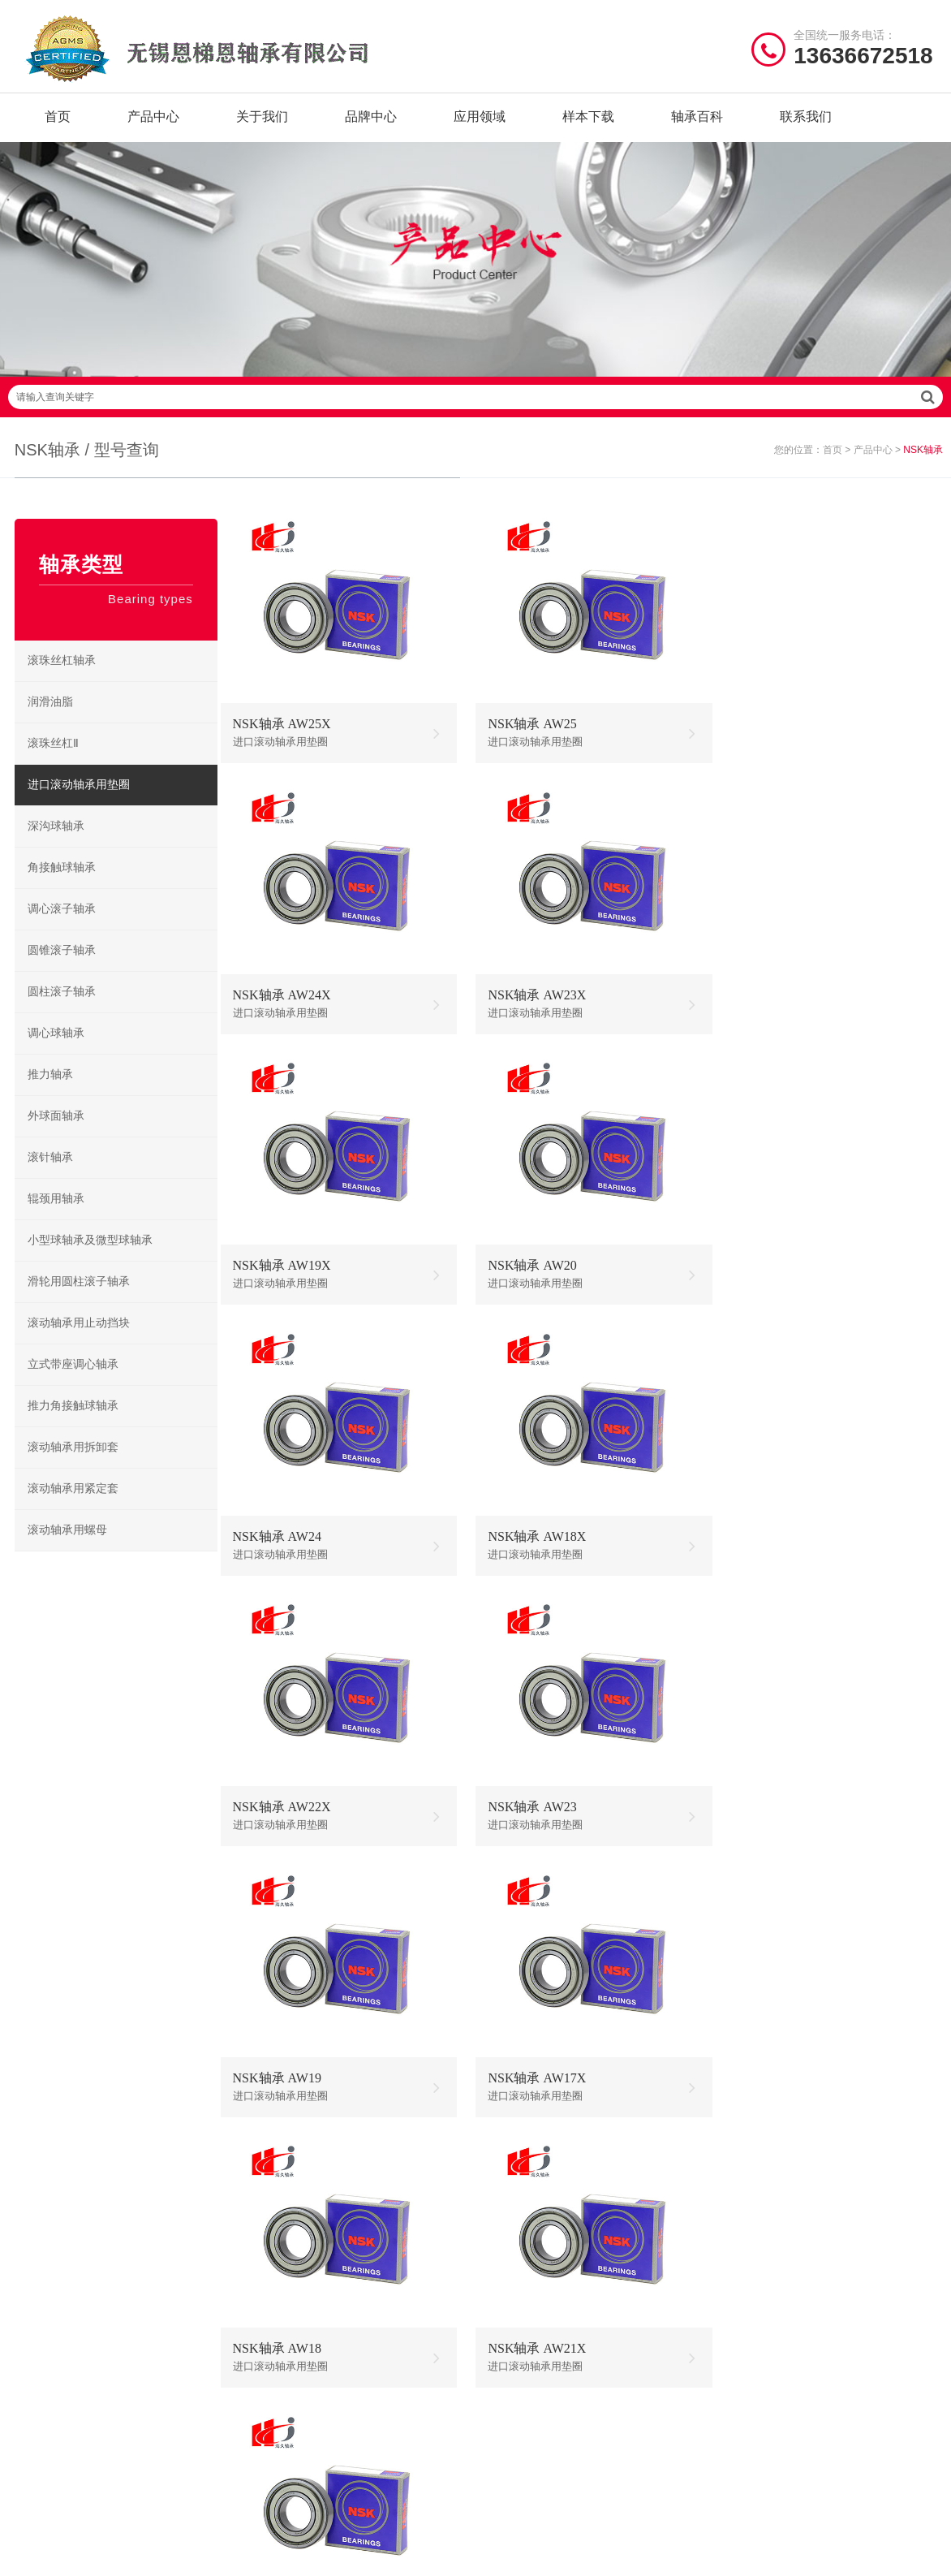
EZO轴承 (274, 2314)
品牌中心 (371, 121)
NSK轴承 (275, 2213)
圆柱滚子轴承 (63, 1005)
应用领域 (480, 121)
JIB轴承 (375, 2239)
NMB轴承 (276, 2289)
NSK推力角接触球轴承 (638, 2339)
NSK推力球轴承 (529, 2239)
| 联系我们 (158, 2422)
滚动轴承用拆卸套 (74, 1461)
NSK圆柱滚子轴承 (637, 2213)
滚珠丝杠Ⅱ (54, 757)
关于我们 (262, 121)
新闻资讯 (37, 2314)
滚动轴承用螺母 (69, 1544)
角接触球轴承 (63, 881)
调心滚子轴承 (63, 923)
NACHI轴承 (384, 2314)
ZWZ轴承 (379, 2289)
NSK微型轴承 (523, 2339)
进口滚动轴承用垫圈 (80, 798)
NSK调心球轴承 (529, 2264)
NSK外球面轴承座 (534, 2314)
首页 (58, 121)
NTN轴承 (378, 2213)
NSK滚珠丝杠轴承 (637, 2289)
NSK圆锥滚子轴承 (637, 2314)
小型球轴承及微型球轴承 (91, 1254)
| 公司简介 (96, 2422)
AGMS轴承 (383, 2339)
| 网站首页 (43, 2422)
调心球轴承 (57, 1047)
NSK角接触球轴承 (534, 2289)
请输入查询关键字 (475, 411)
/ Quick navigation (82, 2171)
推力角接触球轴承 (74, 1419)
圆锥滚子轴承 (63, 964)
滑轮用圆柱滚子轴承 (80, 1295)
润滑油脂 (52, 716)
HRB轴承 (378, 2264)
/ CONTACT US (792, 2171)
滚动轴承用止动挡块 (80, 1337)
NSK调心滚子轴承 (637, 2239)
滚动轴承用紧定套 (74, 1502)
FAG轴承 (274, 2264)
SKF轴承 (274, 2239)
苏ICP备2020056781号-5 (692, 2422)
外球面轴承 (57, 1130)
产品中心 (153, 121)
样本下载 (588, 121)
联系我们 (806, 121)
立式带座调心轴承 (74, 1378)
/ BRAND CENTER (324, 2171)
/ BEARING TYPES (562, 2171)
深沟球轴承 (57, 840)
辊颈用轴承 (57, 1212)
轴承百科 (697, 121)
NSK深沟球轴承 (529, 2213)
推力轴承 (52, 1088)
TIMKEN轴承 (285, 2339)
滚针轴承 (52, 1171)
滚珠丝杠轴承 (63, 674)
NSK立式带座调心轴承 (638, 2264)
